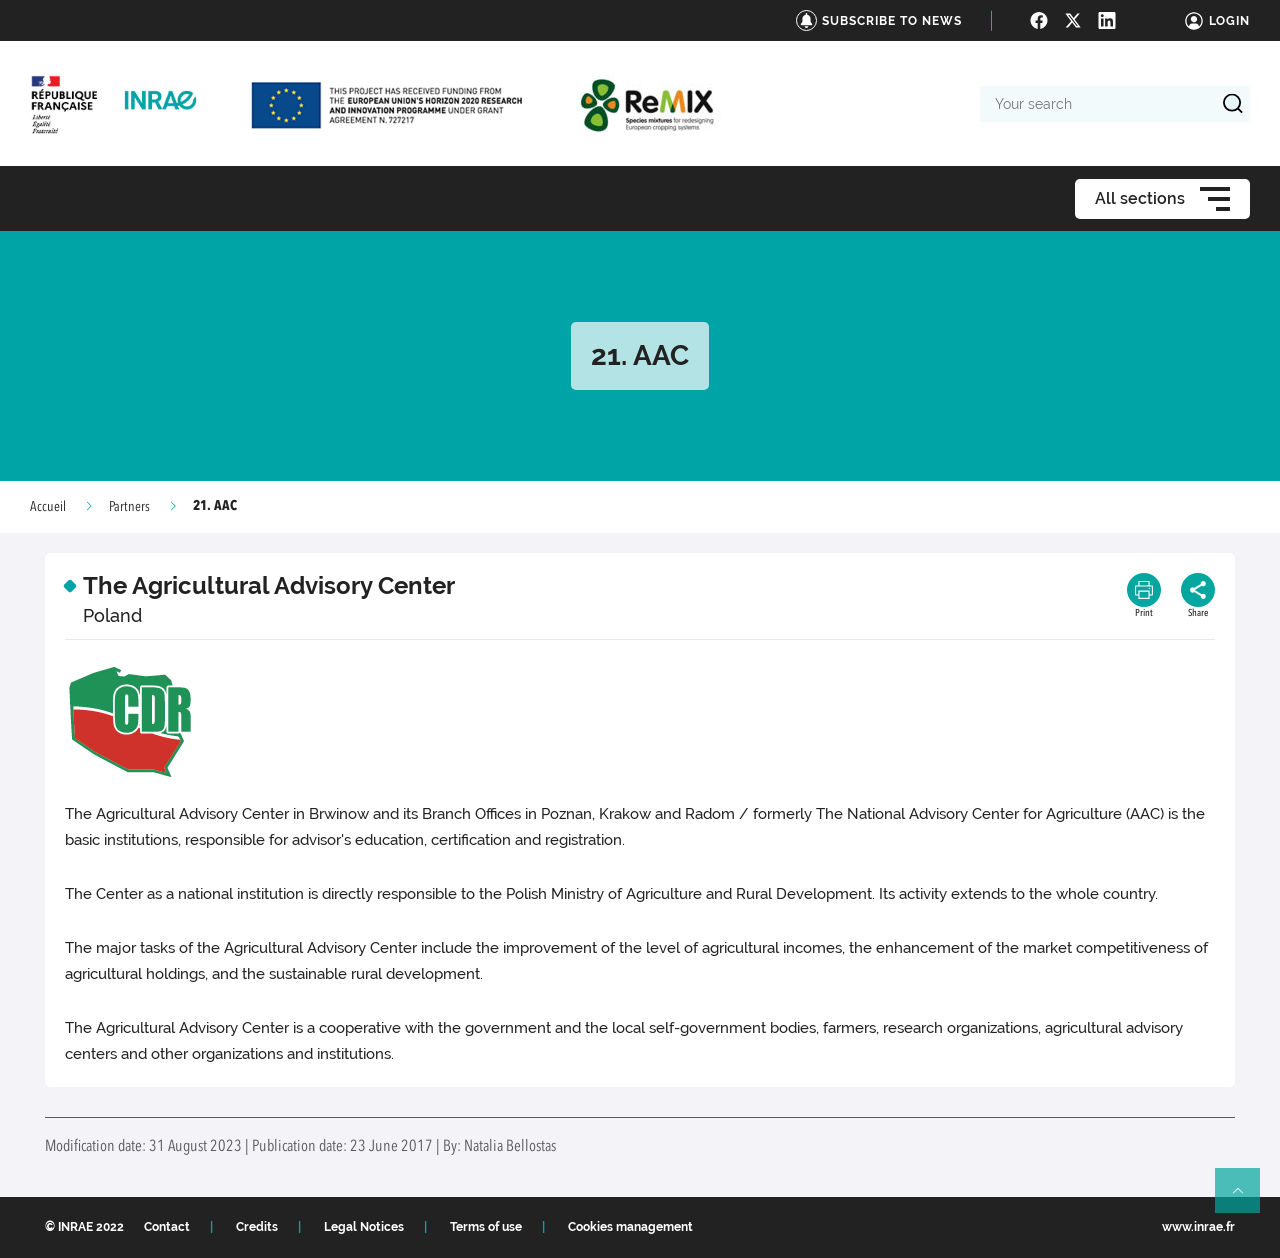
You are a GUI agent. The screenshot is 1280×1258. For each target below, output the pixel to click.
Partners (129, 507)
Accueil (48, 507)
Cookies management (630, 1227)
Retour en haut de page (1246, 1199)
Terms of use (486, 1227)
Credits (257, 1227)
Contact (167, 1227)
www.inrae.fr (1198, 1227)
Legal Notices (364, 1227)
